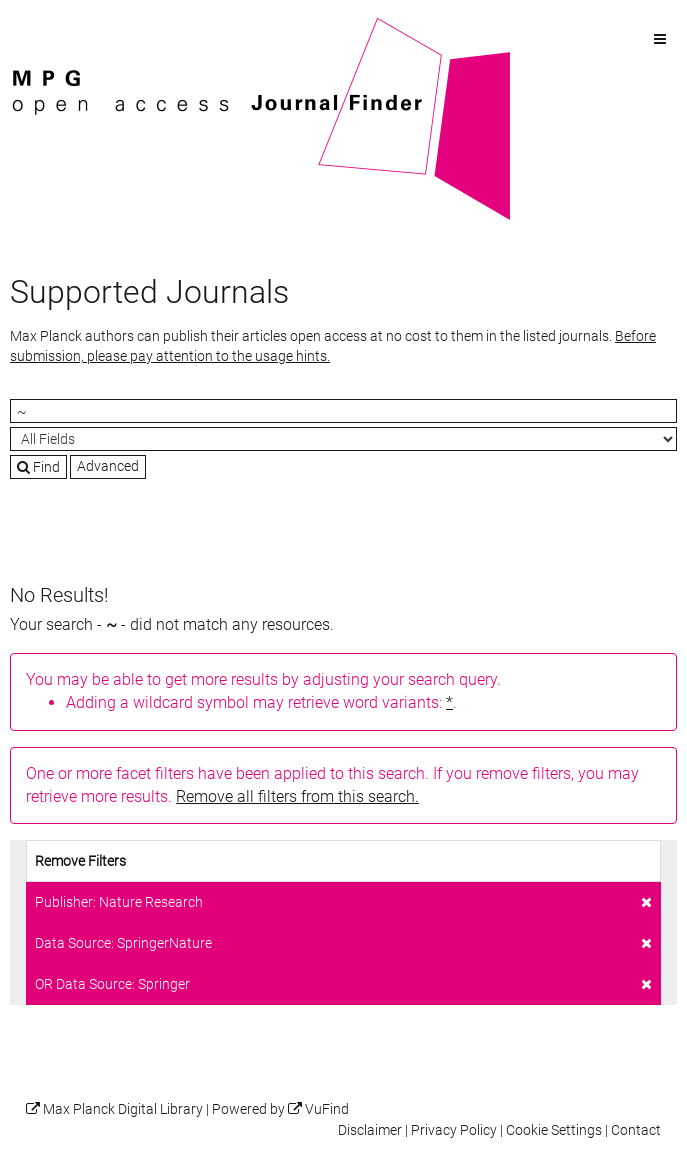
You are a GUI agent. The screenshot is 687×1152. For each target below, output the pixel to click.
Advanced (108, 466)
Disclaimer (370, 1130)
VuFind (41, 27)
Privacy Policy (454, 1130)
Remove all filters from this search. (297, 796)
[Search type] (343, 439)
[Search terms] (343, 411)
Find (38, 467)
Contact (636, 1130)
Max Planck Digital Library (123, 1109)
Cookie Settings (554, 1130)
